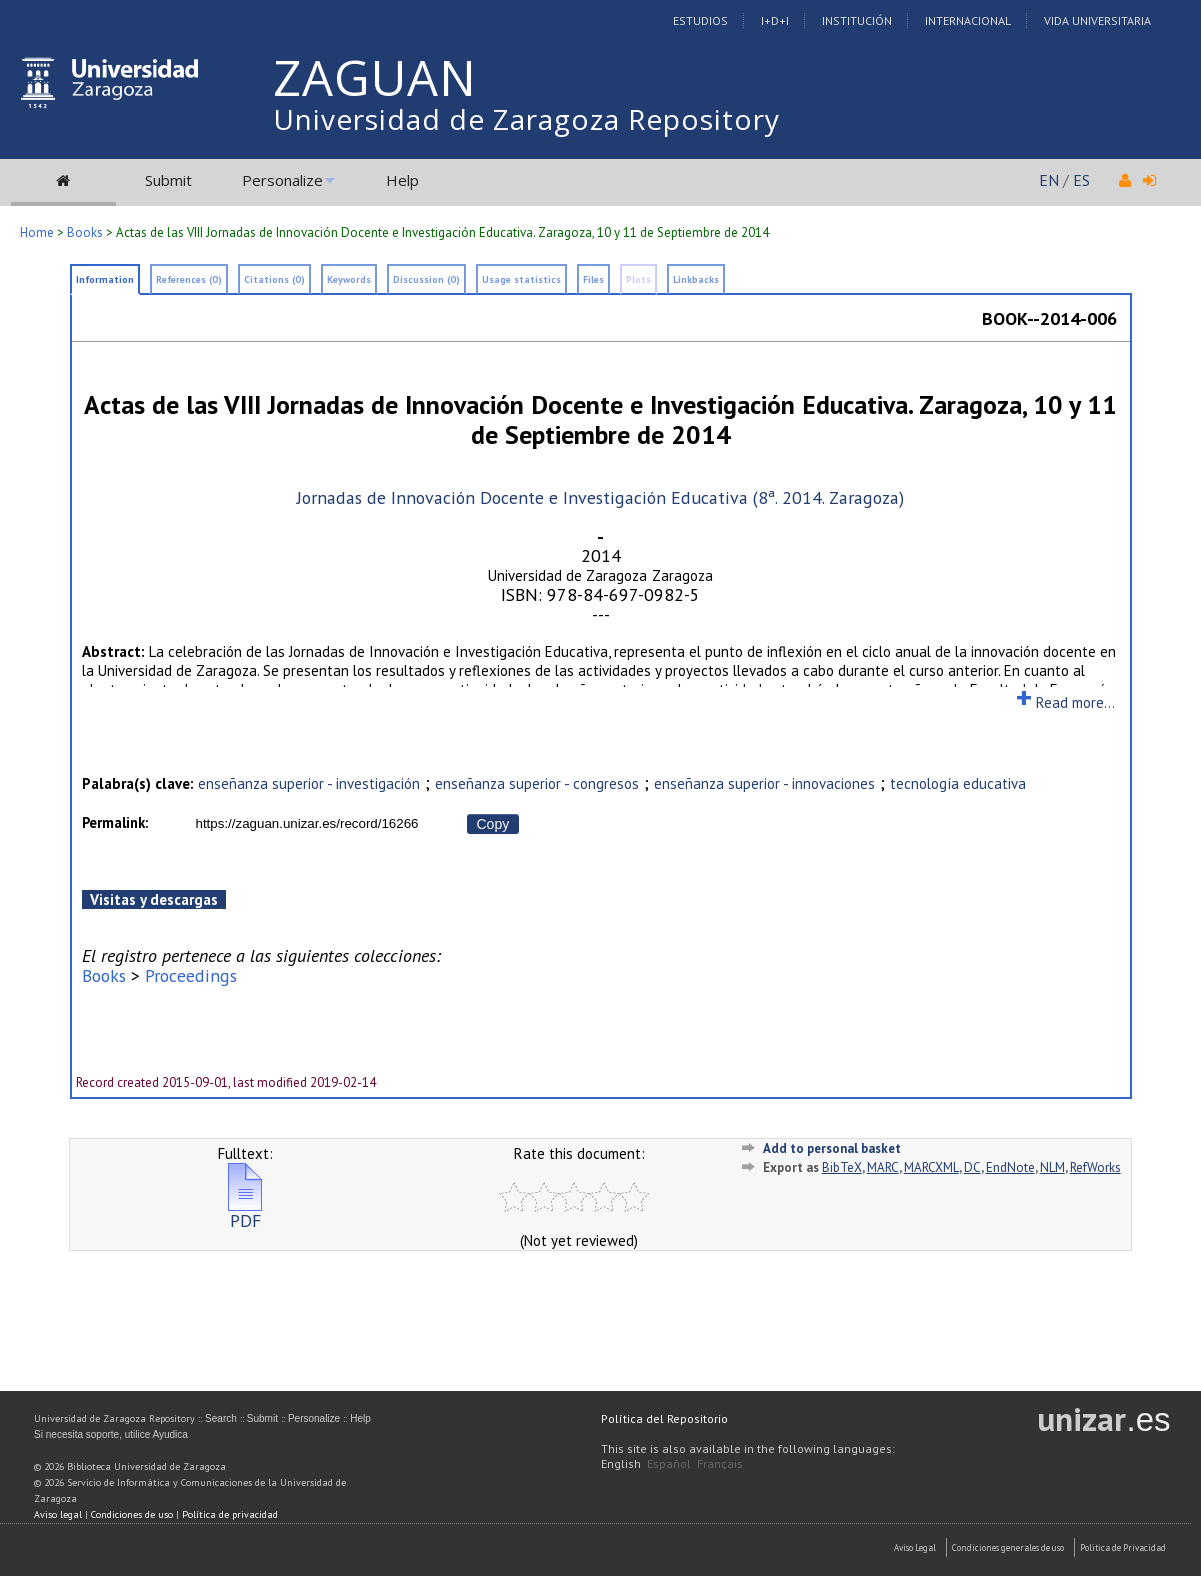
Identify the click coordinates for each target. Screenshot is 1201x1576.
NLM (1052, 1167)
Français (720, 1463)
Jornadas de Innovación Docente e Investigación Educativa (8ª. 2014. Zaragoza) (600, 497)
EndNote (1010, 1167)
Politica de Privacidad (1123, 1547)
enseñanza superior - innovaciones (764, 783)
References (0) (189, 279)
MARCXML (931, 1167)
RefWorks (1095, 1167)
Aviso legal (58, 1514)
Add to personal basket (832, 1148)
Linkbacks (696, 279)
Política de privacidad (230, 1514)
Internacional (968, 20)
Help (402, 180)
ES (1081, 180)
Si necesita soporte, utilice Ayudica (111, 1434)
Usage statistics (521, 279)
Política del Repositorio (664, 1418)
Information (105, 279)
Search (221, 1418)
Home (37, 232)
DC (972, 1167)
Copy (493, 824)
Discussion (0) (426, 279)
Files (593, 279)
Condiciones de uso (132, 1514)
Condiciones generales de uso (1008, 1547)
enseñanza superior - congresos (537, 783)
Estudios (700, 20)
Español (669, 1463)
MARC (883, 1167)
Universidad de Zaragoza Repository (526, 119)
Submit (168, 180)
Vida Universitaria (1097, 20)
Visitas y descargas (154, 899)
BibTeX (842, 1167)
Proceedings (191, 975)
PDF (245, 1212)
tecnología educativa (958, 783)
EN (1049, 180)
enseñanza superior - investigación (309, 783)
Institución (857, 20)
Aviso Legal (915, 1547)
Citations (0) (274, 279)
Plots (638, 279)
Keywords (349, 279)
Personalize (282, 180)
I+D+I (775, 20)
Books (85, 232)
